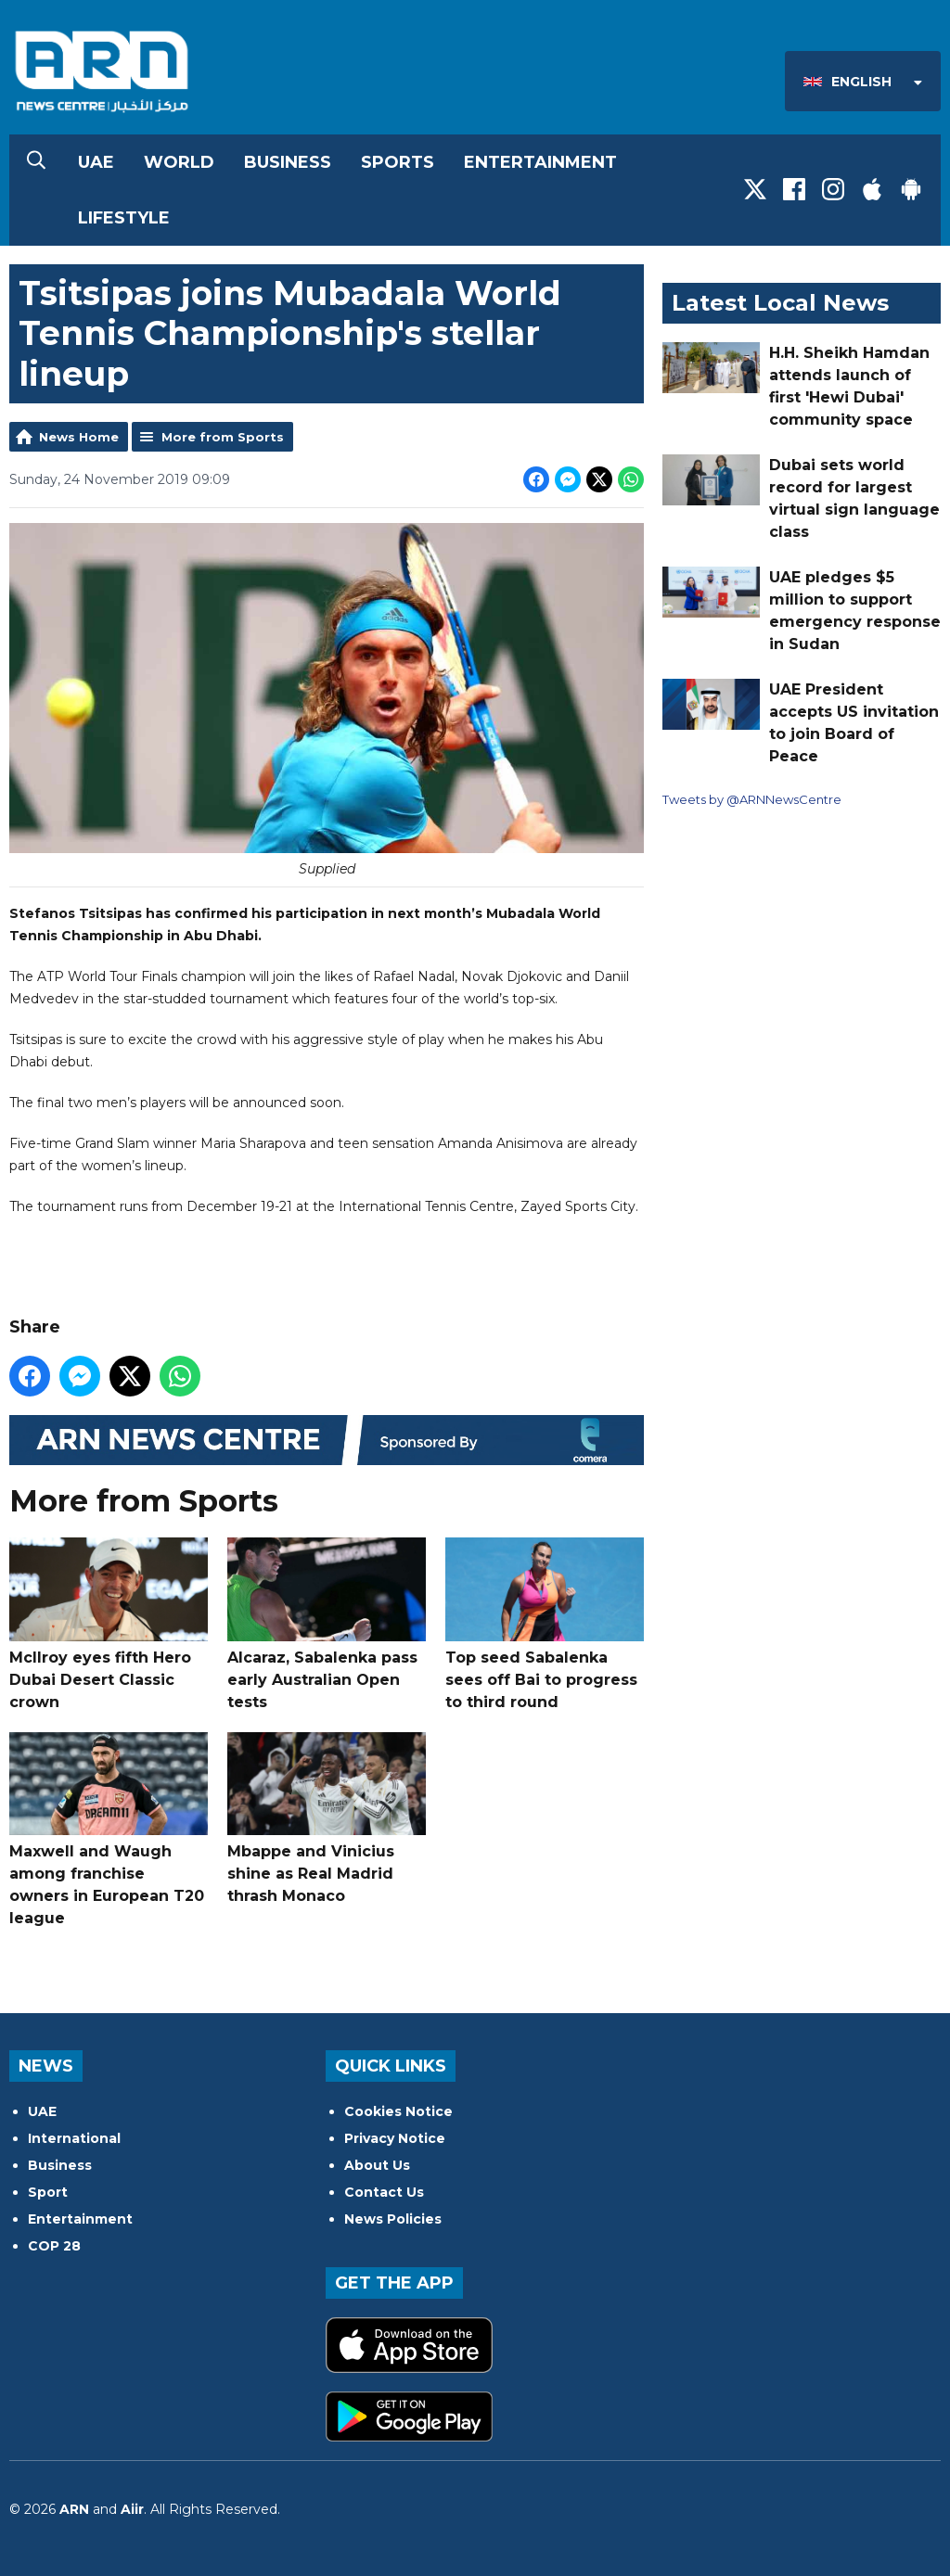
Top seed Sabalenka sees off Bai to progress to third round (544, 1624)
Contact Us (384, 2192)
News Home (79, 436)
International (74, 2138)
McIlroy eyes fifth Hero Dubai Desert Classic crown (108, 1624)
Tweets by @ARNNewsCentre (751, 799)
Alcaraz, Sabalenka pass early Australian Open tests (326, 1624)
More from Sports (222, 436)
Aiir (132, 2509)
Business (287, 162)
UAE (96, 162)
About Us (377, 2165)
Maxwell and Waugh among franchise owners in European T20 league (108, 1830)
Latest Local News (780, 302)
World (179, 162)
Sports (397, 162)
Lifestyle (124, 218)
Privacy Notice (394, 2138)
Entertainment (540, 162)
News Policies (393, 2219)
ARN (74, 2509)
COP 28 (54, 2246)
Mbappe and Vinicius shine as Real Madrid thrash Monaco (326, 1819)
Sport (48, 2192)
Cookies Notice (398, 2111)
